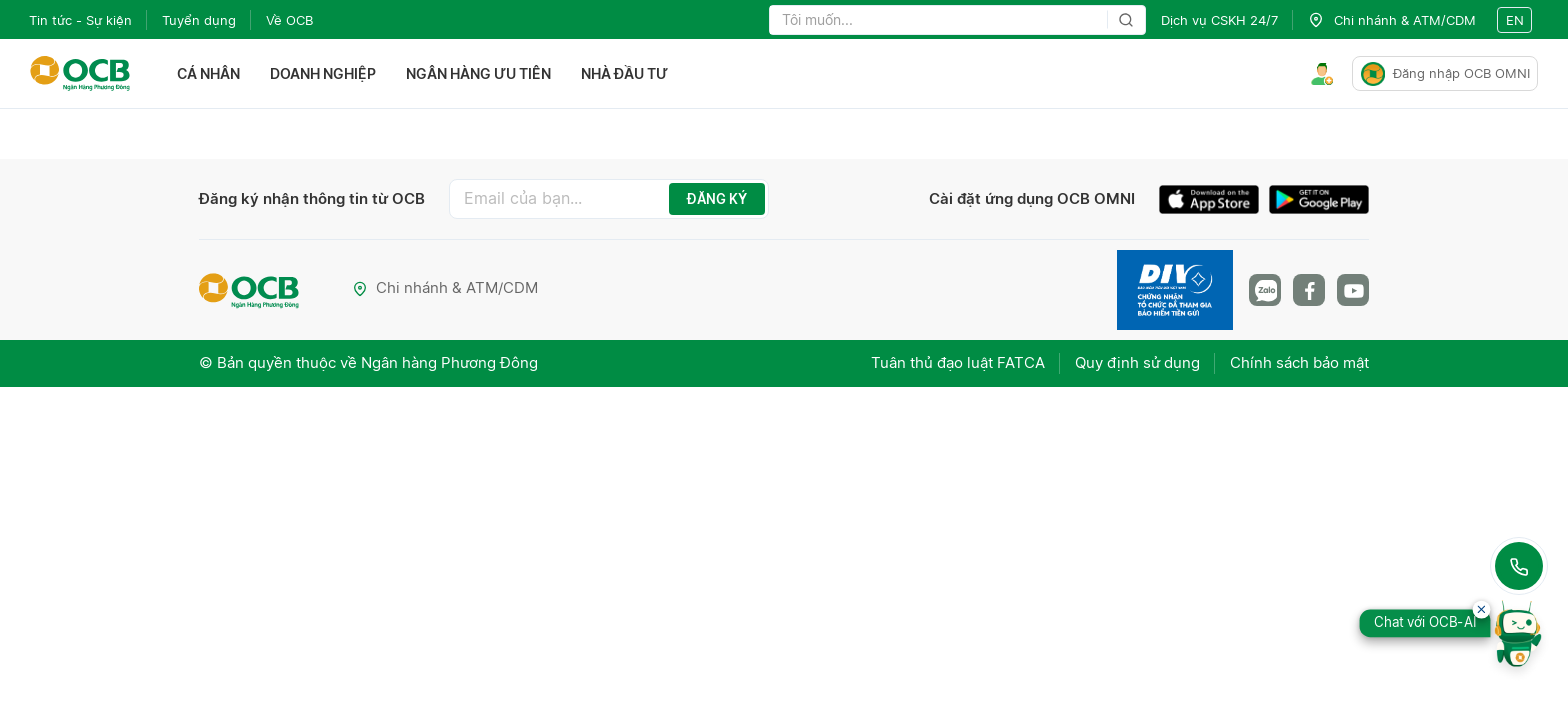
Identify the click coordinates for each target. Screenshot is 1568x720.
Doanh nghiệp (323, 73)
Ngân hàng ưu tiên (478, 73)
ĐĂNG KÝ (717, 199)
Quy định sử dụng (1137, 362)
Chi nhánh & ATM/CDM (445, 287)
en (1515, 20)
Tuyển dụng (199, 20)
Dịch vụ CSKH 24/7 (1219, 20)
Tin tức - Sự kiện (80, 20)
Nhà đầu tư (624, 73)
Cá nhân (208, 73)
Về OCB (289, 20)
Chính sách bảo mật (1299, 362)
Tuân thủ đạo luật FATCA (958, 362)
